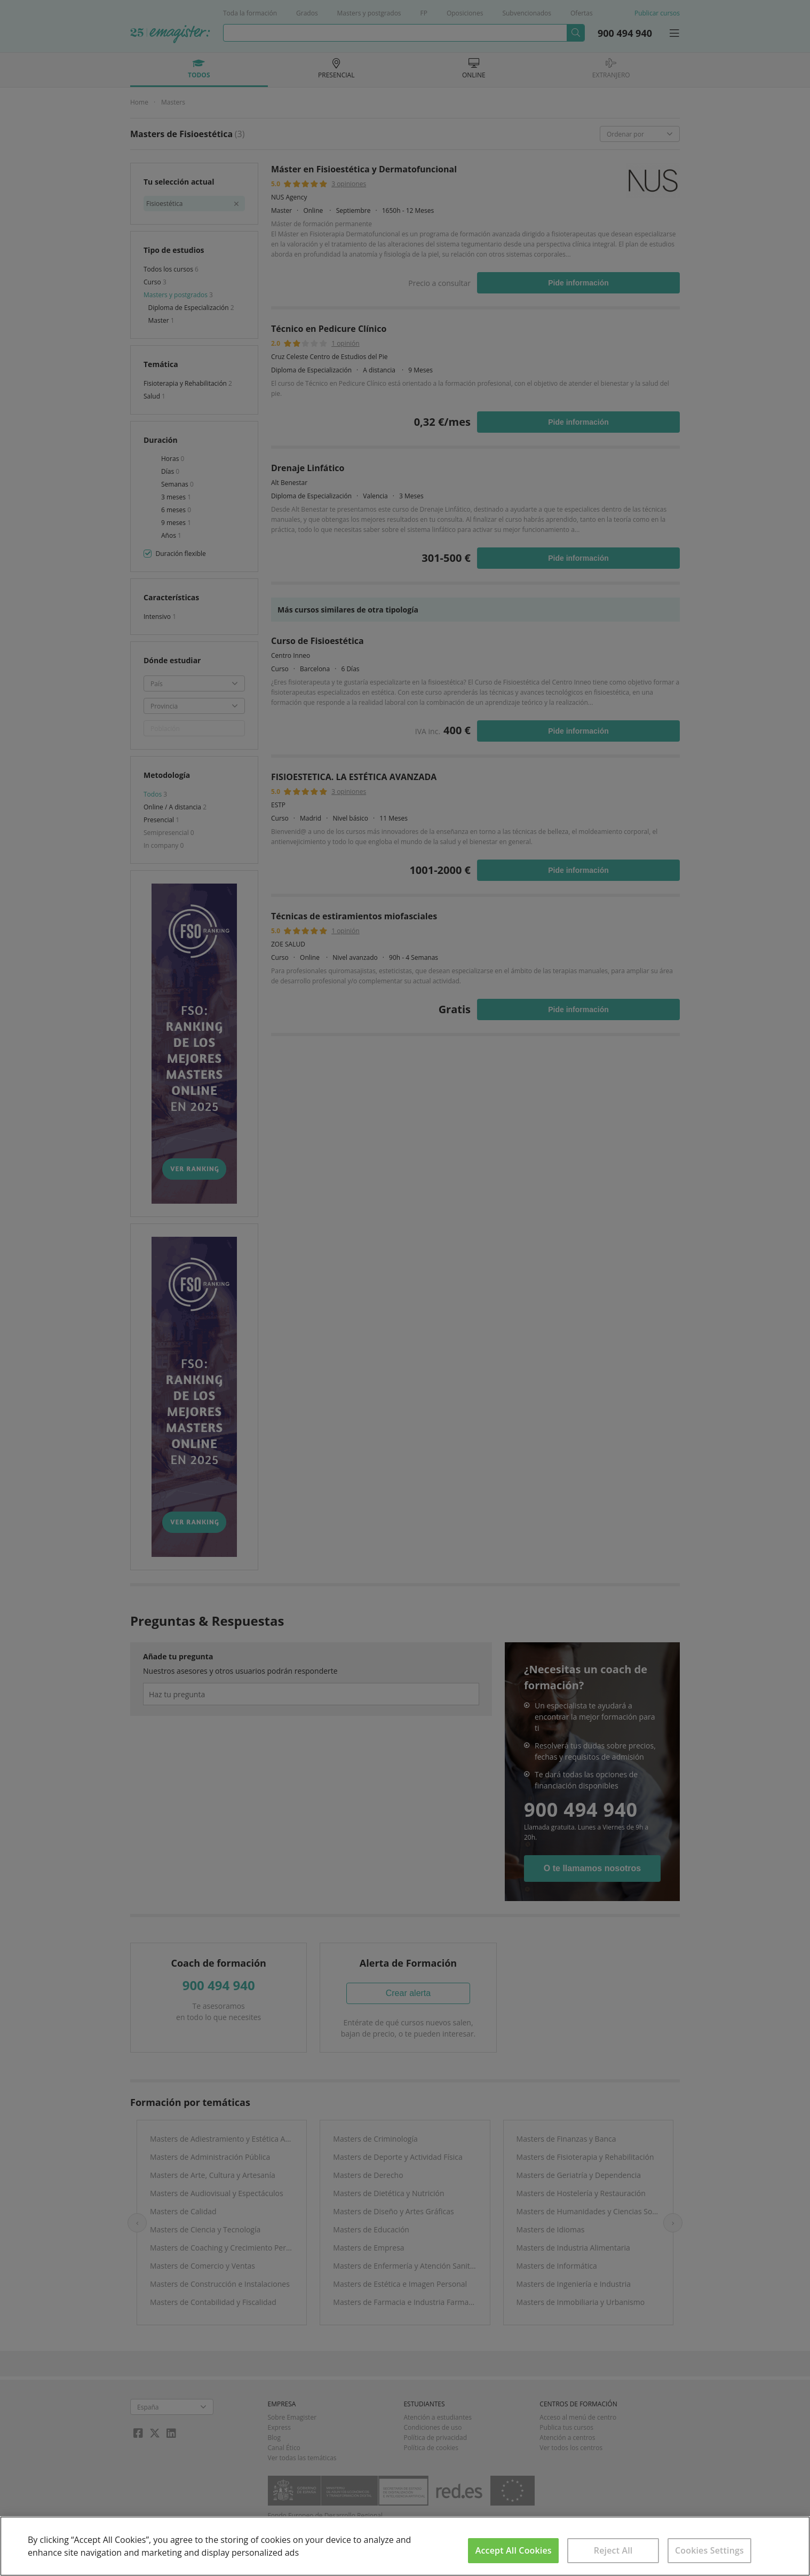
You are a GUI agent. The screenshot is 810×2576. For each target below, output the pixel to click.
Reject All (613, 2550)
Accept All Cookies (513, 2550)
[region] (405, 2546)
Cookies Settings (709, 2550)
